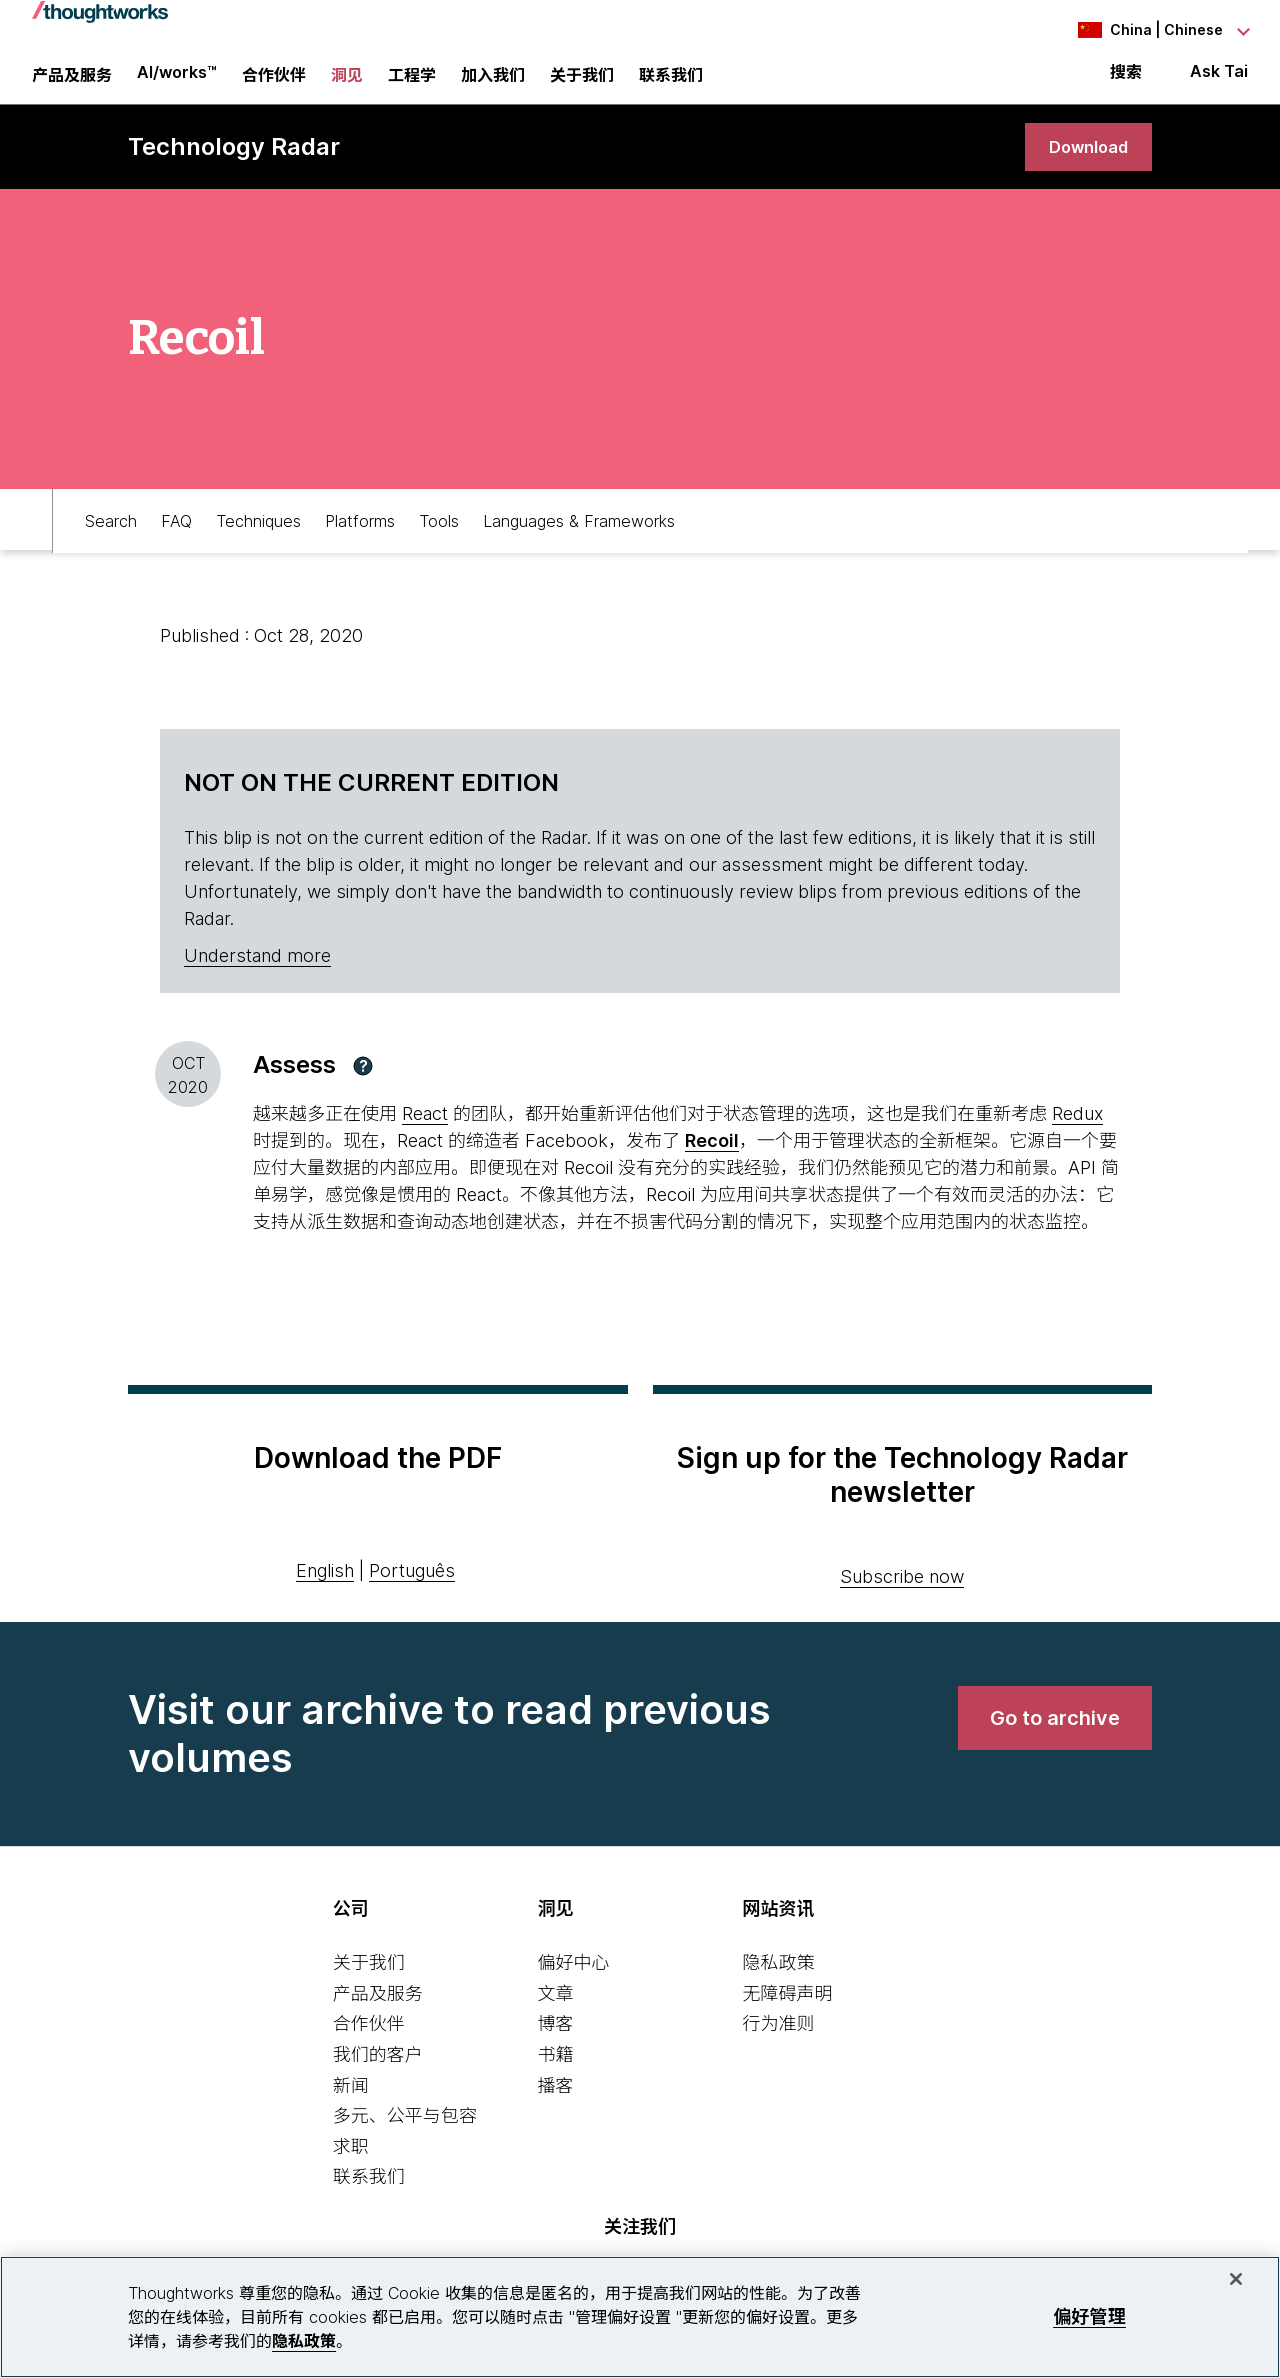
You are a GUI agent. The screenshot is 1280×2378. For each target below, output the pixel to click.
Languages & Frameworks (579, 536)
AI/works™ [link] (177, 82)
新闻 (351, 2102)
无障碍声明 (787, 2010)
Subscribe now (902, 1594)
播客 (556, 2102)
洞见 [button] (347, 85)
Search (111, 536)
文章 (556, 2010)
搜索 (1126, 82)
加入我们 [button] (493, 85)
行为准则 (778, 2041)
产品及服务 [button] (72, 85)
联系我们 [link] (671, 85)
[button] (363, 1083)
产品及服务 (378, 2010)
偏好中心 (574, 1980)
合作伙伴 (369, 2041)
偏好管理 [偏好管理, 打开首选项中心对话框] (1089, 2316)
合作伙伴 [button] (274, 85)
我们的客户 (378, 2072)
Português (412, 1587)
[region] (640, 2317)
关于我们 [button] (582, 85)
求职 (351, 2163)
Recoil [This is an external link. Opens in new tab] (712, 1158)
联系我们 (369, 2194)
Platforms (360, 536)
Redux (1077, 1131)
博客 (556, 2041)
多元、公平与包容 (405, 2133)
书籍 (556, 2072)
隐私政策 (778, 1980)
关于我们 (369, 1980)
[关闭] (1236, 2279)
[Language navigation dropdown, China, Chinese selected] (1138, 30)
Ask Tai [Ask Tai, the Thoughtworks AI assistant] (1219, 81)
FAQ (176, 536)
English (325, 1587)
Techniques (258, 536)
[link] (1084, 162)
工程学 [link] (412, 85)
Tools (439, 536)
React (425, 1131)
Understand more (257, 973)
